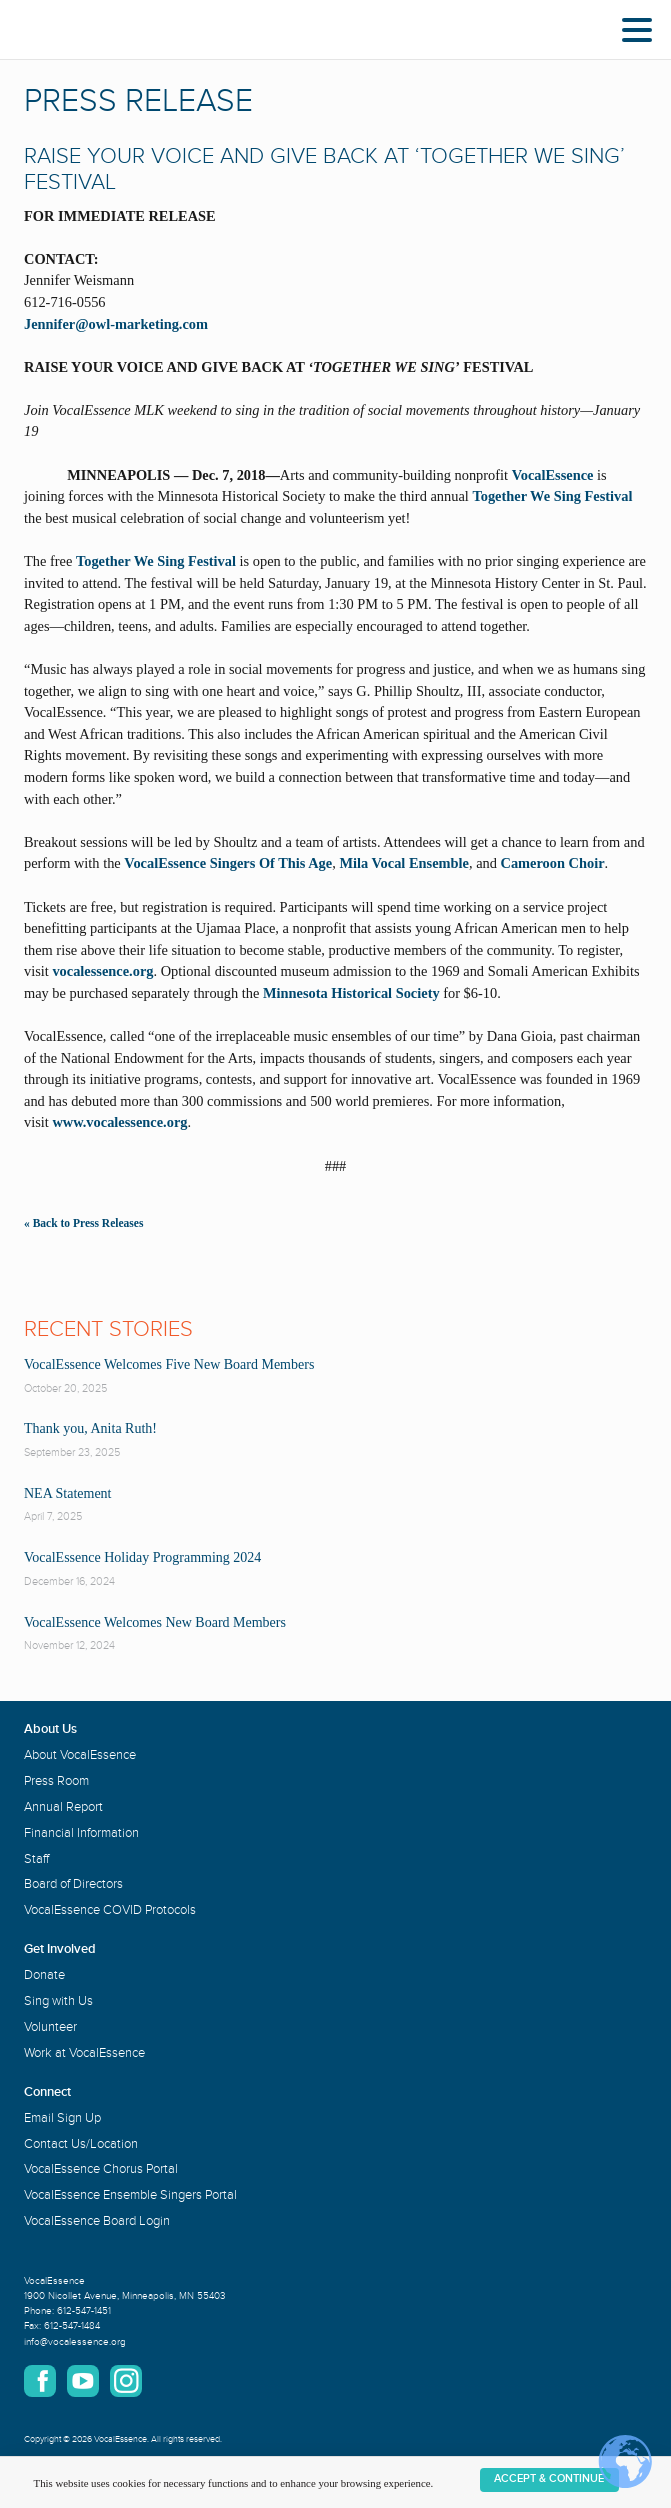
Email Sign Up (62, 2118)
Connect (47, 2092)
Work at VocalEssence (84, 2053)
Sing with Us (58, 2001)
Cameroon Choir (553, 863)
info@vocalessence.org (75, 2342)
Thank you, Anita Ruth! (90, 1428)
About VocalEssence (80, 1755)
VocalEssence (553, 475)
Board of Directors (73, 1884)
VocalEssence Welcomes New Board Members (155, 1622)
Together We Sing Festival (552, 496)
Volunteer (50, 2027)
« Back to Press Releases (83, 1223)
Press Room (56, 1781)
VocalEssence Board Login (97, 2221)
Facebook (40, 2381)
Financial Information (81, 1833)
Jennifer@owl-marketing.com (116, 324)
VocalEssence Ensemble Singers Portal (130, 2195)
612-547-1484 (72, 2326)
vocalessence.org (101, 971)
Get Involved (60, 1949)
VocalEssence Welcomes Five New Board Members (169, 1364)
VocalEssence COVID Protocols (110, 1910)
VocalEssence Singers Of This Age (228, 863)
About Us (50, 1729)
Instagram (126, 2381)
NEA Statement (68, 1493)
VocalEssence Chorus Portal (101, 2169)
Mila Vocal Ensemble (404, 863)
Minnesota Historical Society (351, 993)
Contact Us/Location (81, 2144)
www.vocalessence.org (119, 1122)
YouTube (83, 2381)
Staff (36, 1859)
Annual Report (63, 1807)
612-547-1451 (84, 2311)
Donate (44, 1975)
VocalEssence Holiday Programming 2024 (142, 1557)
